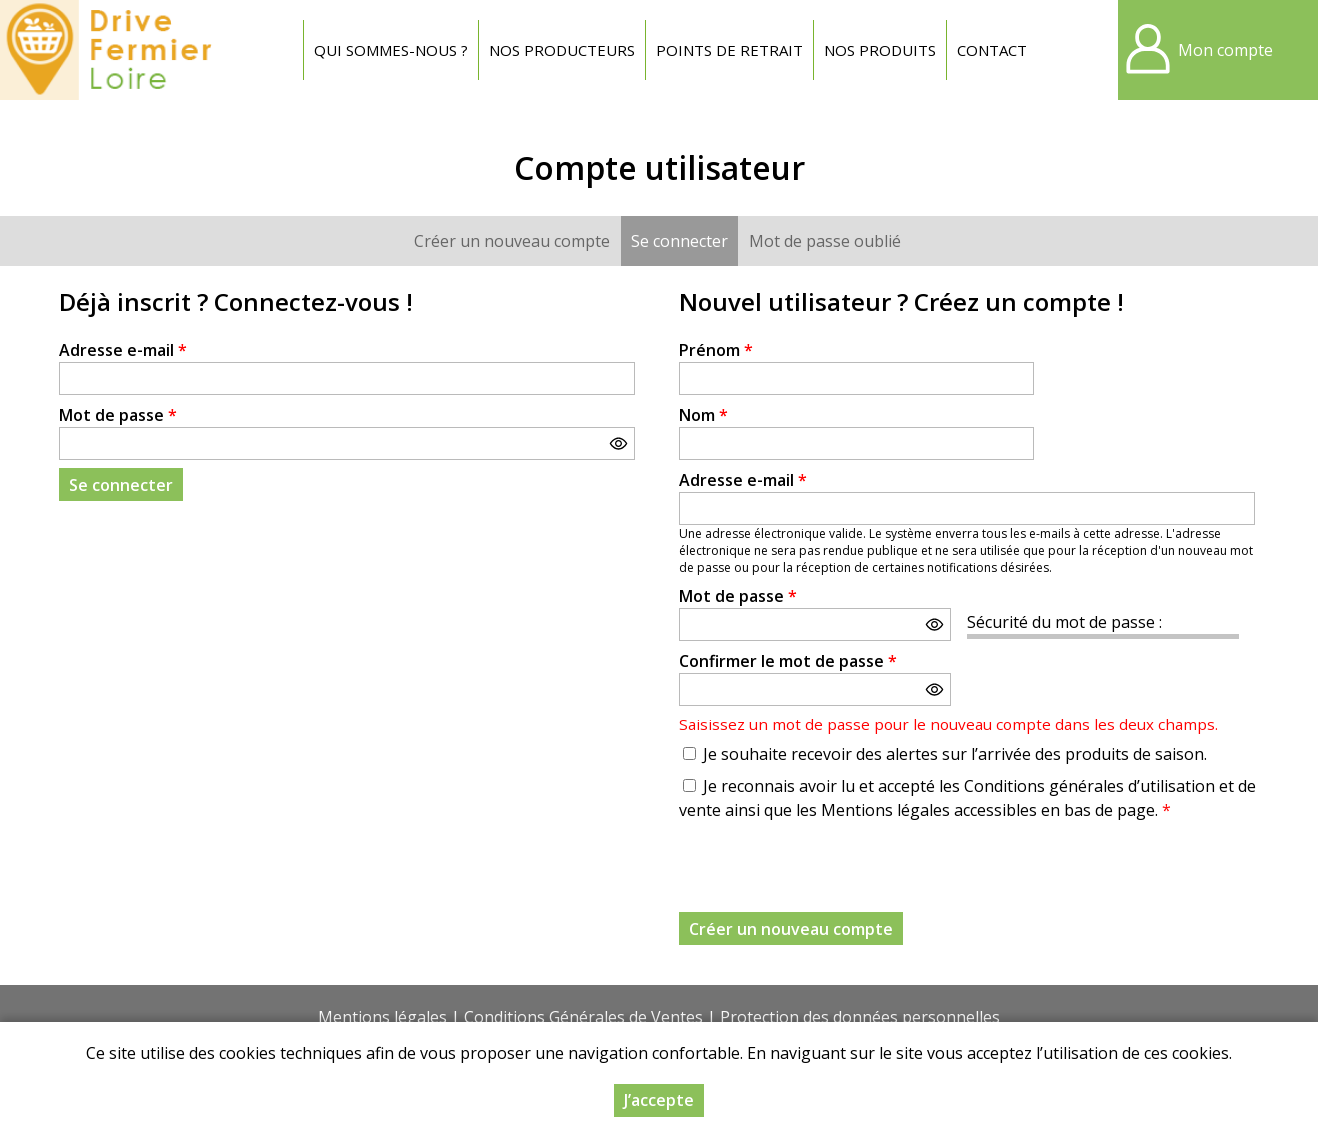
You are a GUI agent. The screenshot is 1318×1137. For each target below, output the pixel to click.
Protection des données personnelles (860, 1017)
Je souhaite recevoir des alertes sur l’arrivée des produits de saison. (955, 754)
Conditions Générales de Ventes (583, 1017)
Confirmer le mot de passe (788, 661)
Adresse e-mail (123, 350)
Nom (703, 415)
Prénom (716, 350)
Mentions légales (382, 1017)
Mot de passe (118, 415)
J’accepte (659, 1100)
